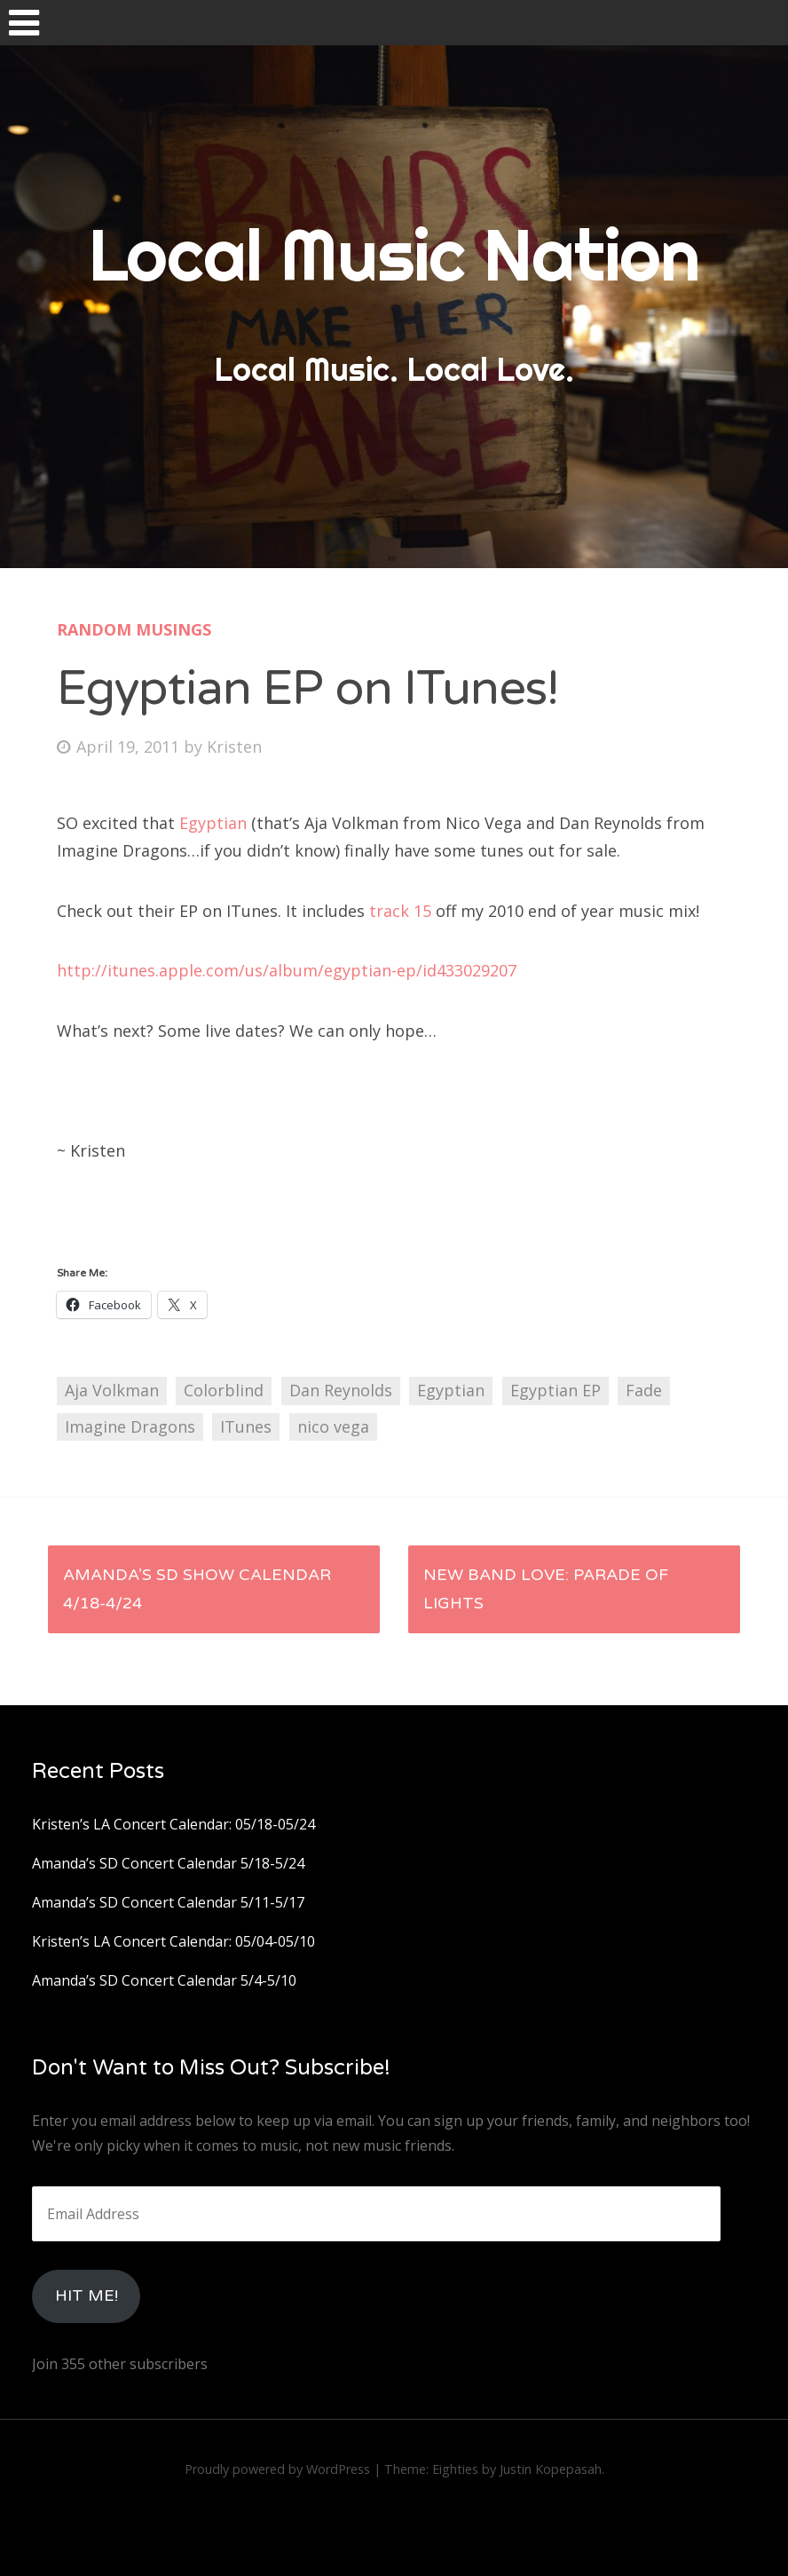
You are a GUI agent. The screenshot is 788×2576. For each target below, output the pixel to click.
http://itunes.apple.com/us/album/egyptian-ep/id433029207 (286, 970)
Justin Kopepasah (551, 2469)
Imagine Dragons (130, 1426)
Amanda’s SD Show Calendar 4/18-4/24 (197, 1589)
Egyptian (215, 823)
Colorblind (224, 1390)
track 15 (400, 910)
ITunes (246, 1426)
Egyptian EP (555, 1390)
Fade (644, 1390)
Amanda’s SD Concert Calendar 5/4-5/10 (164, 1980)
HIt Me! (86, 2295)
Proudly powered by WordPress (277, 2469)
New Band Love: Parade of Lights (545, 1589)
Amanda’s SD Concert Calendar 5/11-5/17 (168, 1902)
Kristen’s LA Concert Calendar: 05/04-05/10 (173, 1941)
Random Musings (134, 629)
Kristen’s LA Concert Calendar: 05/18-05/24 (173, 1824)
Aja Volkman (112, 1390)
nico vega (333, 1426)
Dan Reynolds (340, 1390)
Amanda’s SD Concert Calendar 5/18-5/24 (168, 1863)
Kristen (234, 746)
